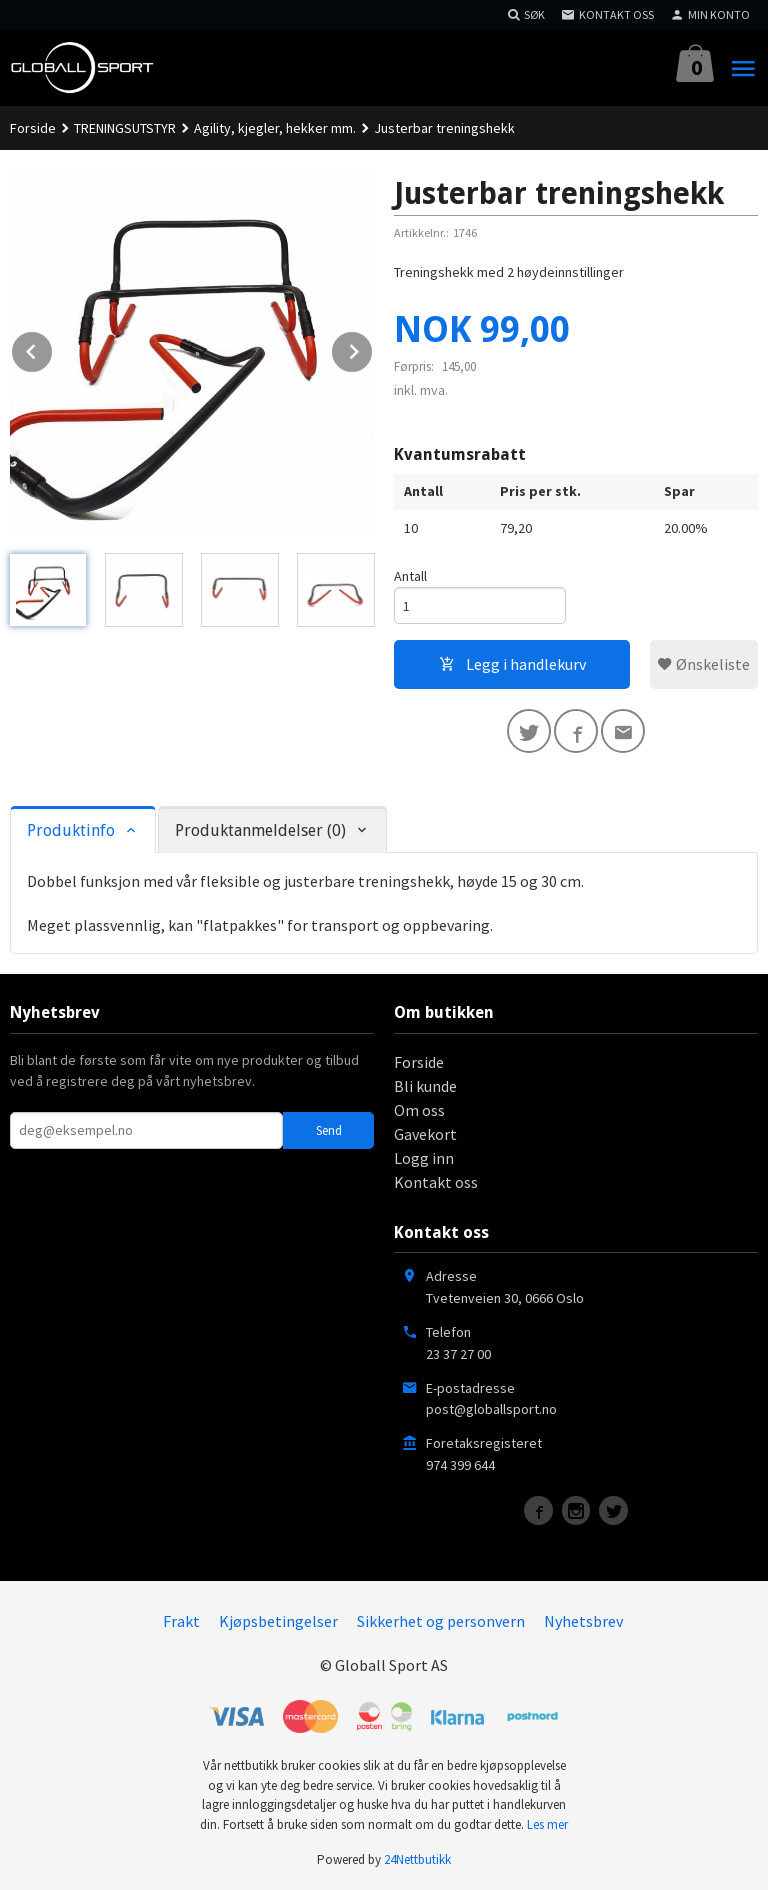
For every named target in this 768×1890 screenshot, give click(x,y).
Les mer (547, 1824)
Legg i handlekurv (512, 664)
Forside (33, 128)
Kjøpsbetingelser (278, 1621)
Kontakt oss (436, 1182)
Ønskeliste (703, 664)
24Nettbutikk (417, 1859)
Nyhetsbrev (583, 1621)
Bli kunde (425, 1086)
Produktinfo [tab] (71, 830)
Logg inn (424, 1158)
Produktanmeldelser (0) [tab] (260, 830)
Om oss (419, 1110)
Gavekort (425, 1134)
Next (373, 348)
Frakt (181, 1621)
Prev (53, 348)
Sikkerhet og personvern (441, 1621)
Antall (410, 576)
